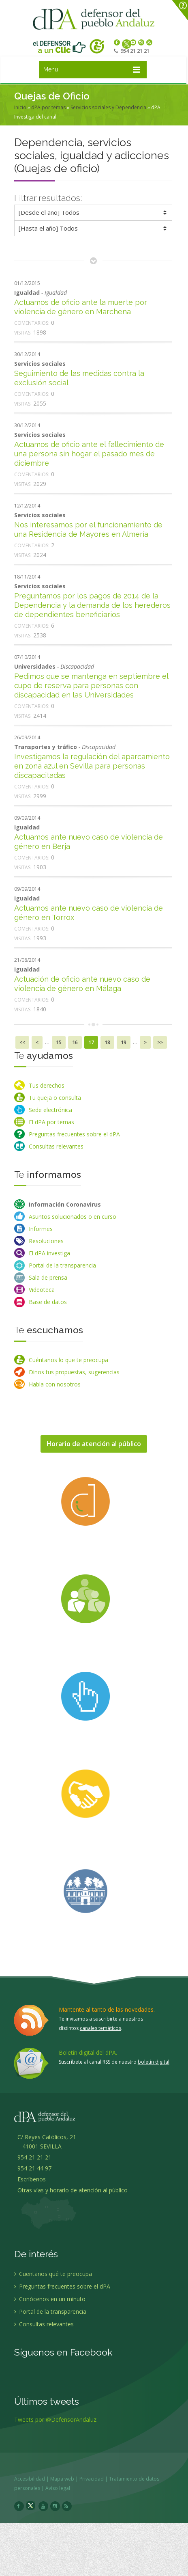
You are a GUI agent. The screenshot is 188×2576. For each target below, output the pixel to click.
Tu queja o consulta (55, 1097)
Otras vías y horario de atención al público (72, 2194)
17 (91, 1042)
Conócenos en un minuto (49, 2303)
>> (160, 1042)
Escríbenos (30, 2183)
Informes (41, 1229)
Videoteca (42, 1289)
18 (107, 1042)
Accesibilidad (33, 2478)
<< (22, 1042)
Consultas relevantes (56, 1146)
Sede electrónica (50, 1110)
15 (59, 1042)
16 (75, 1042)
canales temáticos (100, 2028)
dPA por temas (48, 107)
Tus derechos (46, 1085)
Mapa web (66, 2478)
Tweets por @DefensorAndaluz (55, 2423)
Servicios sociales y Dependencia (108, 107)
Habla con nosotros (55, 1384)
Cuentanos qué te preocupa (53, 2278)
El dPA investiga (49, 1253)
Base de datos (48, 1302)
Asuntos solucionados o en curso (72, 1216)
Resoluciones (46, 1241)
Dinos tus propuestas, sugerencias (74, 1372)
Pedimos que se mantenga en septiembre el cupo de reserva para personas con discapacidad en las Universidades (91, 685)
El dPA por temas (51, 1122)
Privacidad (95, 2478)
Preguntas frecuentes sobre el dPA (74, 1134)
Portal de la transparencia (62, 1265)
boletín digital (153, 2061)
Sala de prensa (48, 1277)
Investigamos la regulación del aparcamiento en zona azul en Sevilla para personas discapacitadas (92, 765)
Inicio (20, 107)
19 (123, 1042)
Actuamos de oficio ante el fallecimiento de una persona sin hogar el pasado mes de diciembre (89, 453)
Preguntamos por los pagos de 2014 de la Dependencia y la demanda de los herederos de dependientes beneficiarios (92, 605)
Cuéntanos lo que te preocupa (68, 1360)
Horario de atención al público (94, 1443)
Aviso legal (61, 2488)
